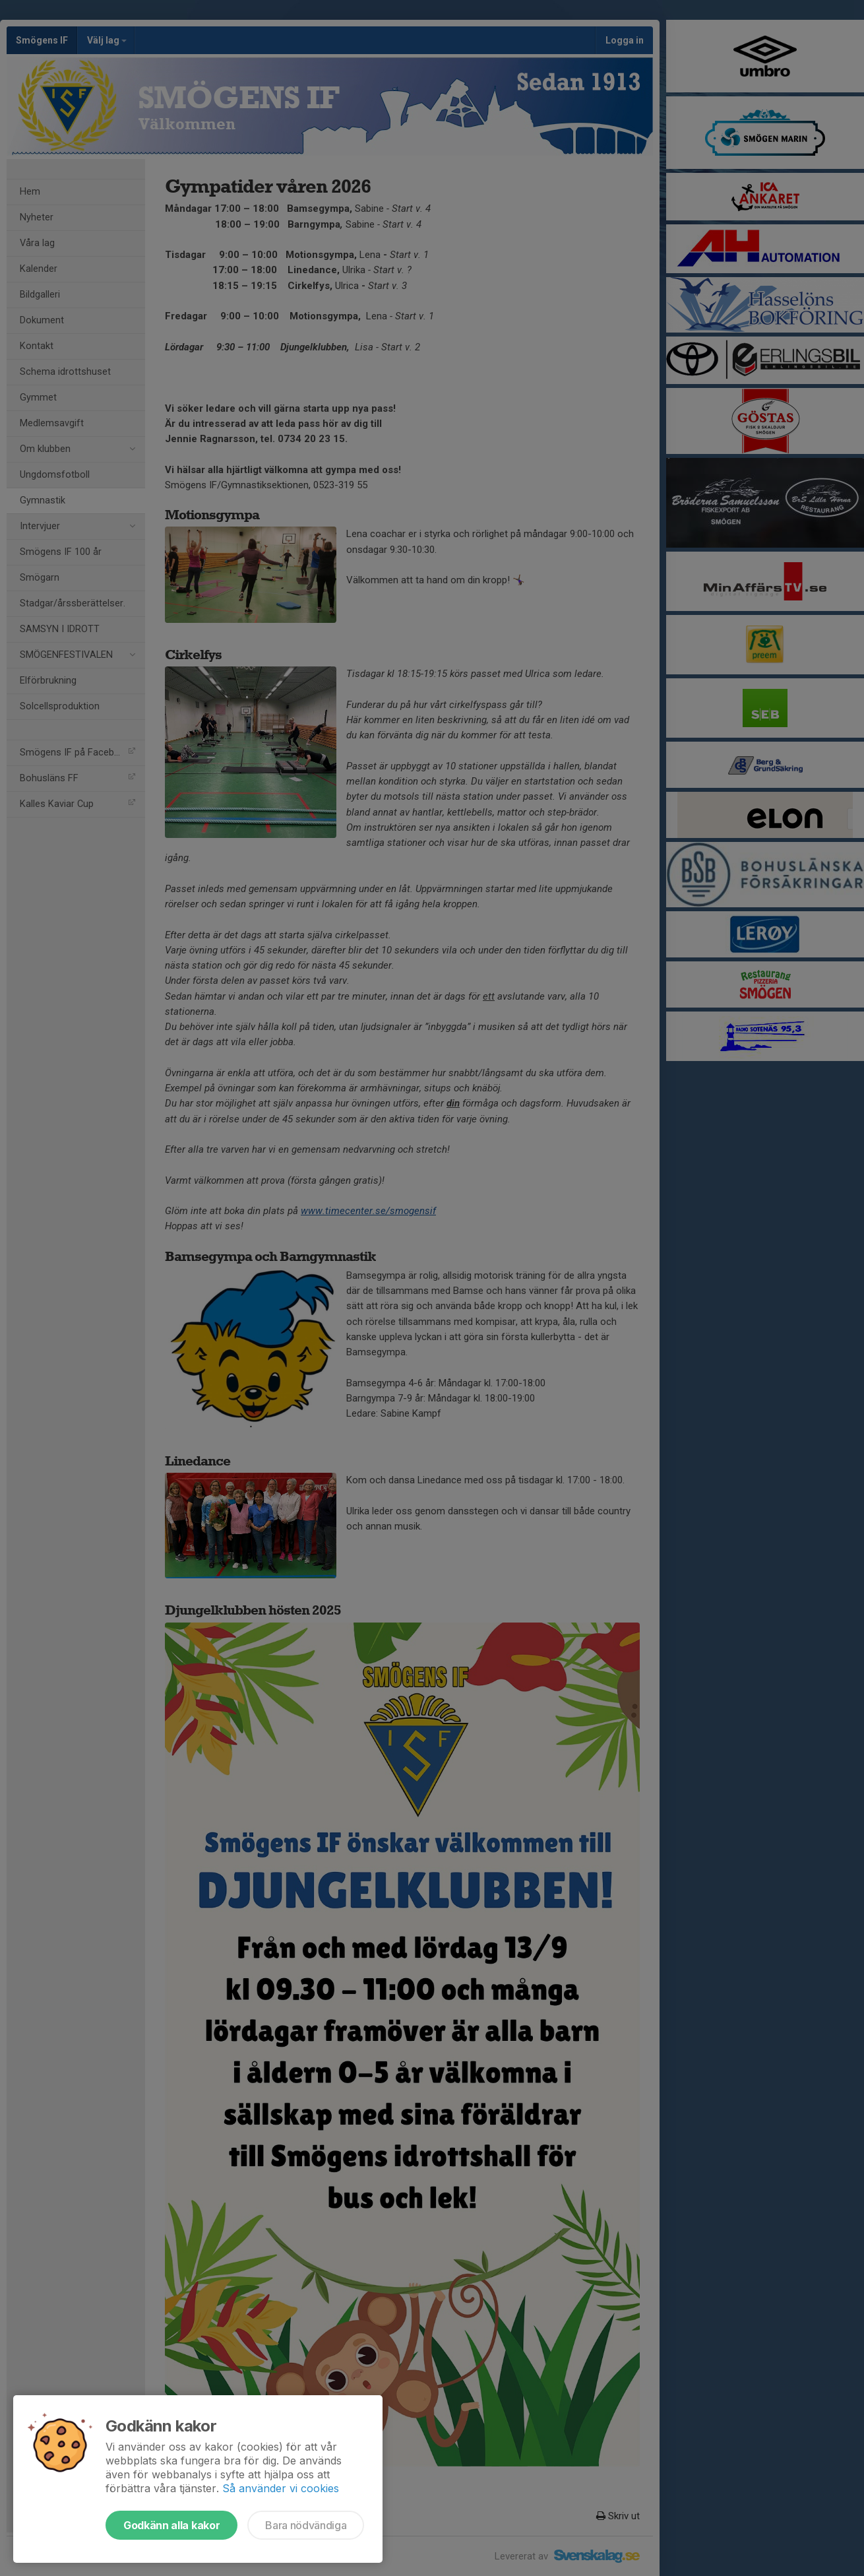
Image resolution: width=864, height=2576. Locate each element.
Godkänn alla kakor (171, 2525)
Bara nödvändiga (305, 2525)
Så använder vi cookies (280, 2488)
